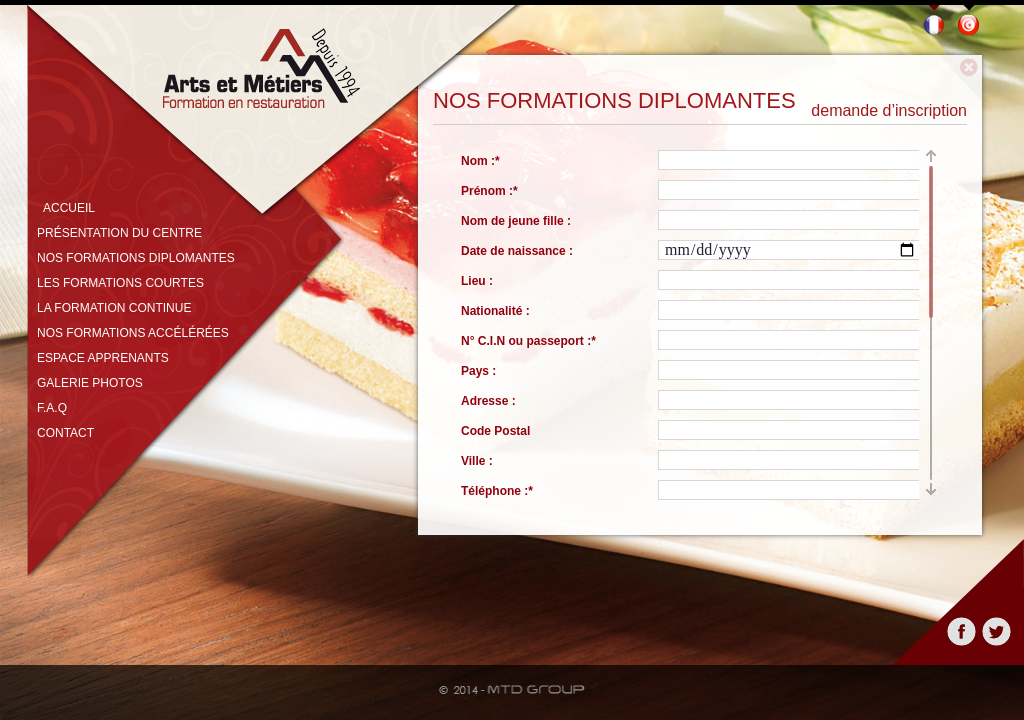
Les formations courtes (120, 283)
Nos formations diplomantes (136, 258)
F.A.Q (52, 408)
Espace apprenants (103, 358)
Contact (65, 433)
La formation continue (114, 308)
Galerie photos (90, 383)
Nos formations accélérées (133, 333)
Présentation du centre (119, 233)
